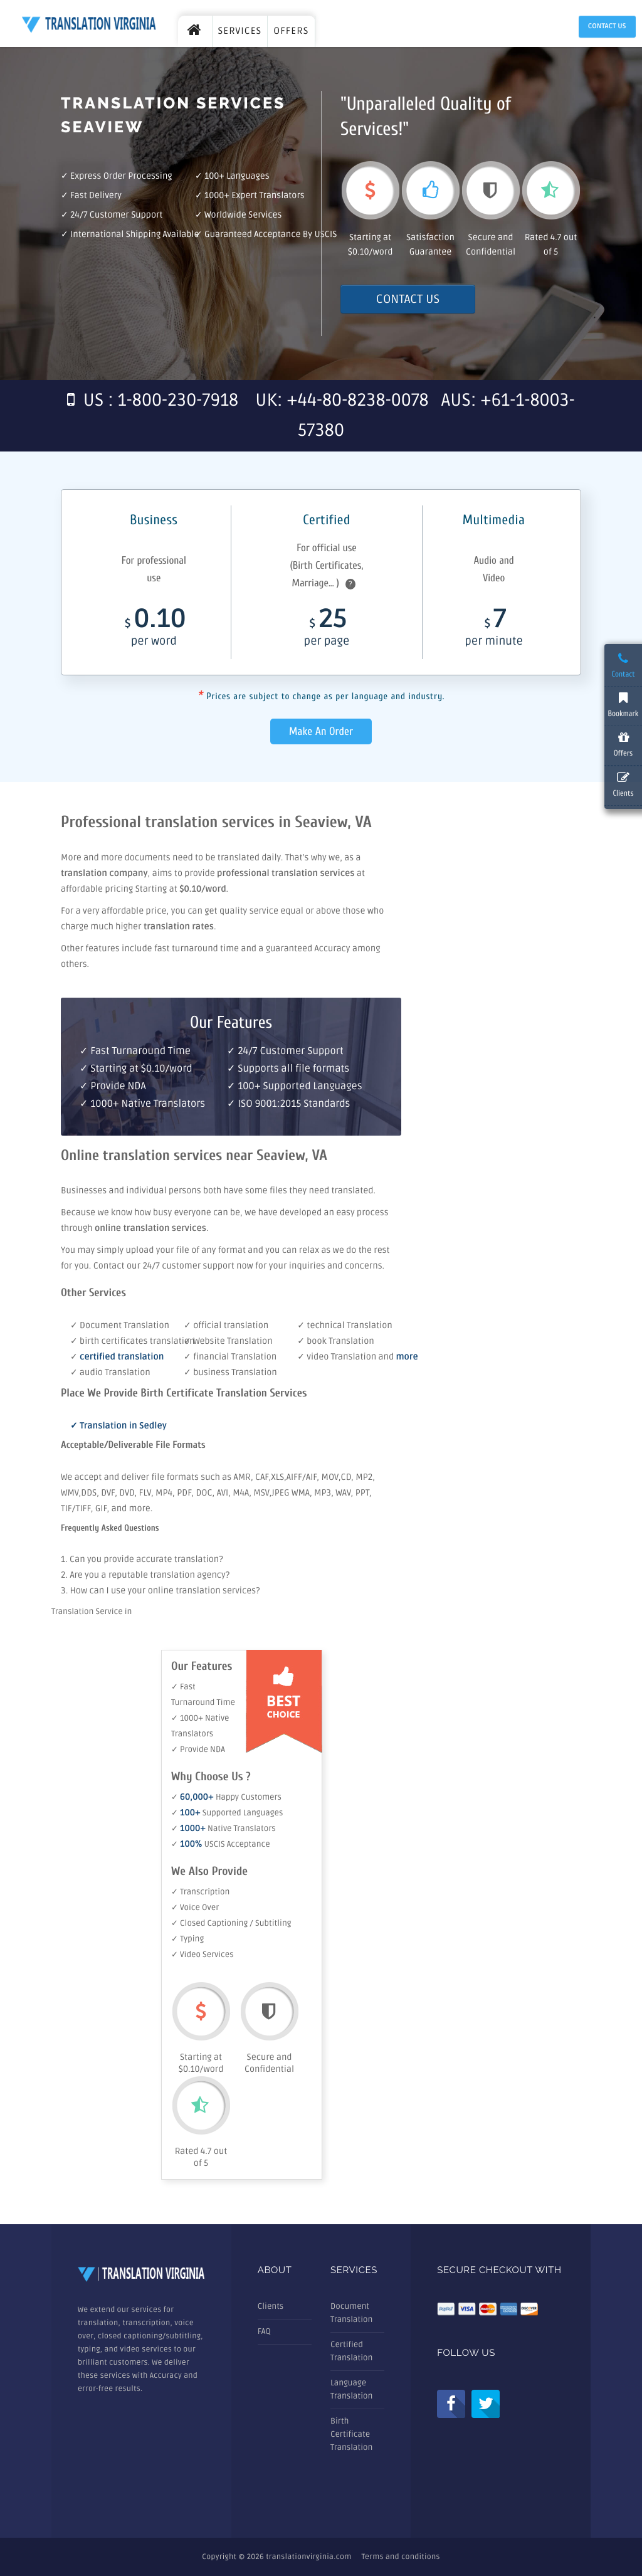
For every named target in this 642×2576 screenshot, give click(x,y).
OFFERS (290, 31)
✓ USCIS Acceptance (220, 1844)
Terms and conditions (401, 2557)
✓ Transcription (200, 1892)
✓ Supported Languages (227, 1813)
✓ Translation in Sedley (118, 1426)
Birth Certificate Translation (351, 2434)
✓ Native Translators (223, 1829)
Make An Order (321, 731)
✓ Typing (187, 1939)
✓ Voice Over (195, 1908)
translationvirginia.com (308, 2557)
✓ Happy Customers (226, 1797)
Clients (271, 2306)
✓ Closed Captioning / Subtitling (231, 1923)
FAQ (264, 2331)
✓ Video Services (202, 1955)
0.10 (154, 630)
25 (326, 630)
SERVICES (240, 31)
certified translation (122, 1357)
